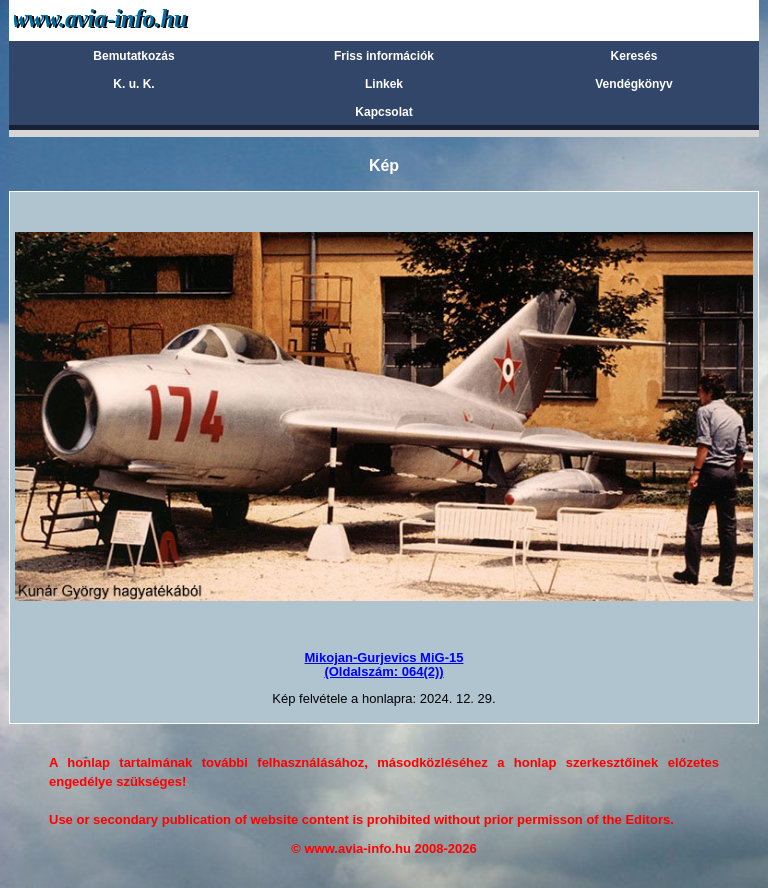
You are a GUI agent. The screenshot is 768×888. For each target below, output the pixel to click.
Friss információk (384, 56)
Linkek (384, 84)
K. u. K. (133, 84)
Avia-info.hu (135, 19)
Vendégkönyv (633, 84)
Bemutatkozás (133, 56)
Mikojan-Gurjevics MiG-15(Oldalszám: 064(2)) (384, 664)
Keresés (634, 56)
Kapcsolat (383, 112)
